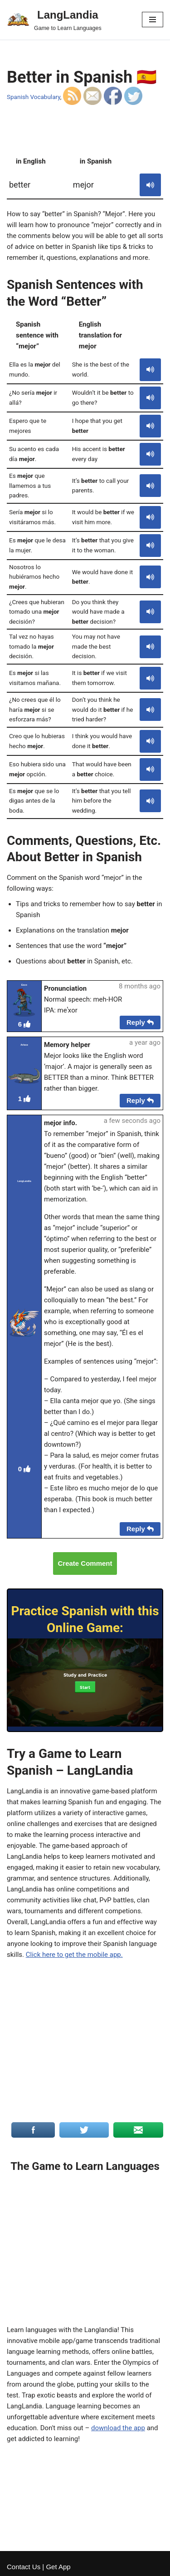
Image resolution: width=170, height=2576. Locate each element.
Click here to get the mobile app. (74, 1955)
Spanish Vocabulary (33, 96)
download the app (118, 2428)
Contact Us (23, 2567)
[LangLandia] (54, 19)
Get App (58, 2567)
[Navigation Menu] (152, 19)
